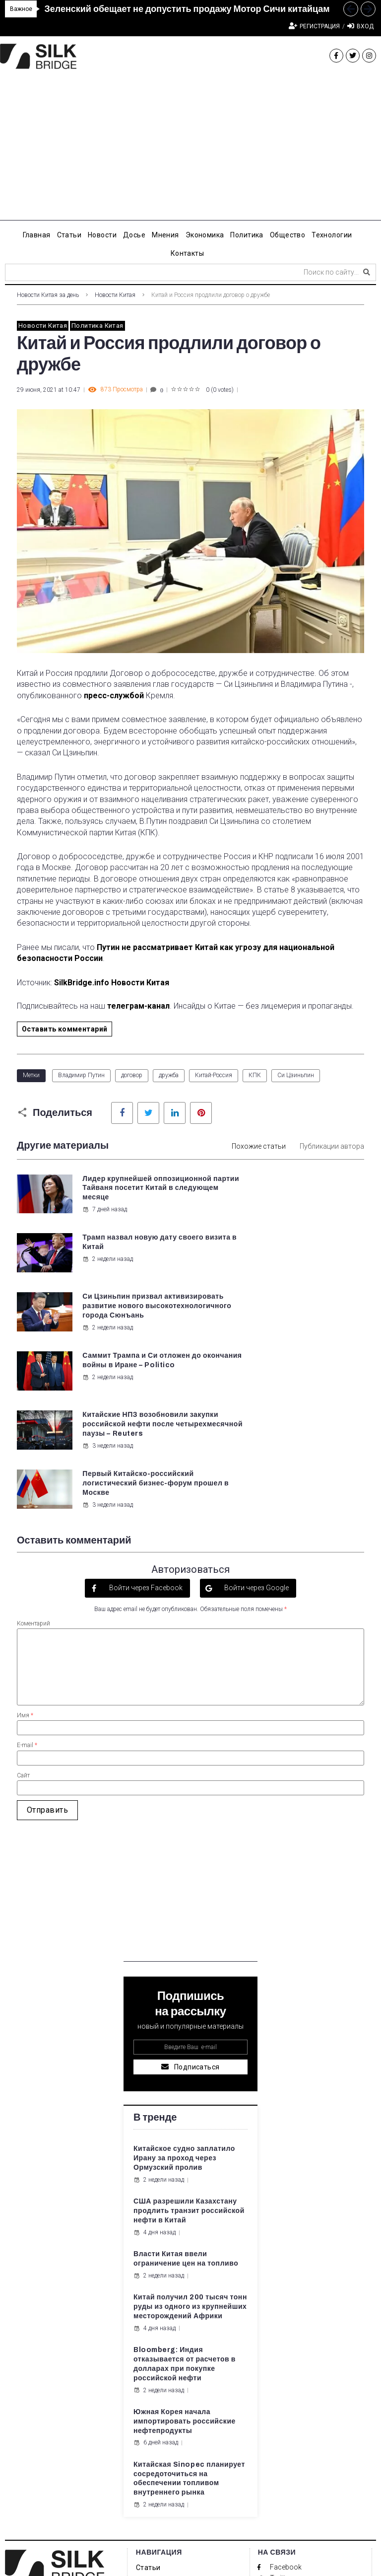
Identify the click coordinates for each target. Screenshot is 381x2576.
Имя (25, 1558)
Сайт (23, 1618)
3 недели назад (107, 1356)
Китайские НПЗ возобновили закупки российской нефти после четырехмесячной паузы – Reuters (130, 1325)
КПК (255, 1075)
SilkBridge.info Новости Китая (111, 982)
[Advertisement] (190, 151)
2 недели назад (288, 1199)
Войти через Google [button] (256, 1431)
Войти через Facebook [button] (145, 1431)
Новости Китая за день (48, 295)
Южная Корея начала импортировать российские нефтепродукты (184, 2264)
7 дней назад (104, 1218)
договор (131, 1075)
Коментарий (33, 1466)
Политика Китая (97, 325)
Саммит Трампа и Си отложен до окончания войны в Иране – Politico (309, 1247)
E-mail (27, 1588)
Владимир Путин (81, 1075)
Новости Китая (115, 295)
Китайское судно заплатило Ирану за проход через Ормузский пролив (184, 2001)
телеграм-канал (138, 1006)
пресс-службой (114, 695)
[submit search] (366, 272)
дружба (169, 1075)
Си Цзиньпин (295, 1075)
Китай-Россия (213, 1075)
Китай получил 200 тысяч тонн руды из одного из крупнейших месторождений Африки (190, 2149)
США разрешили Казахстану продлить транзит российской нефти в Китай (189, 2054)
